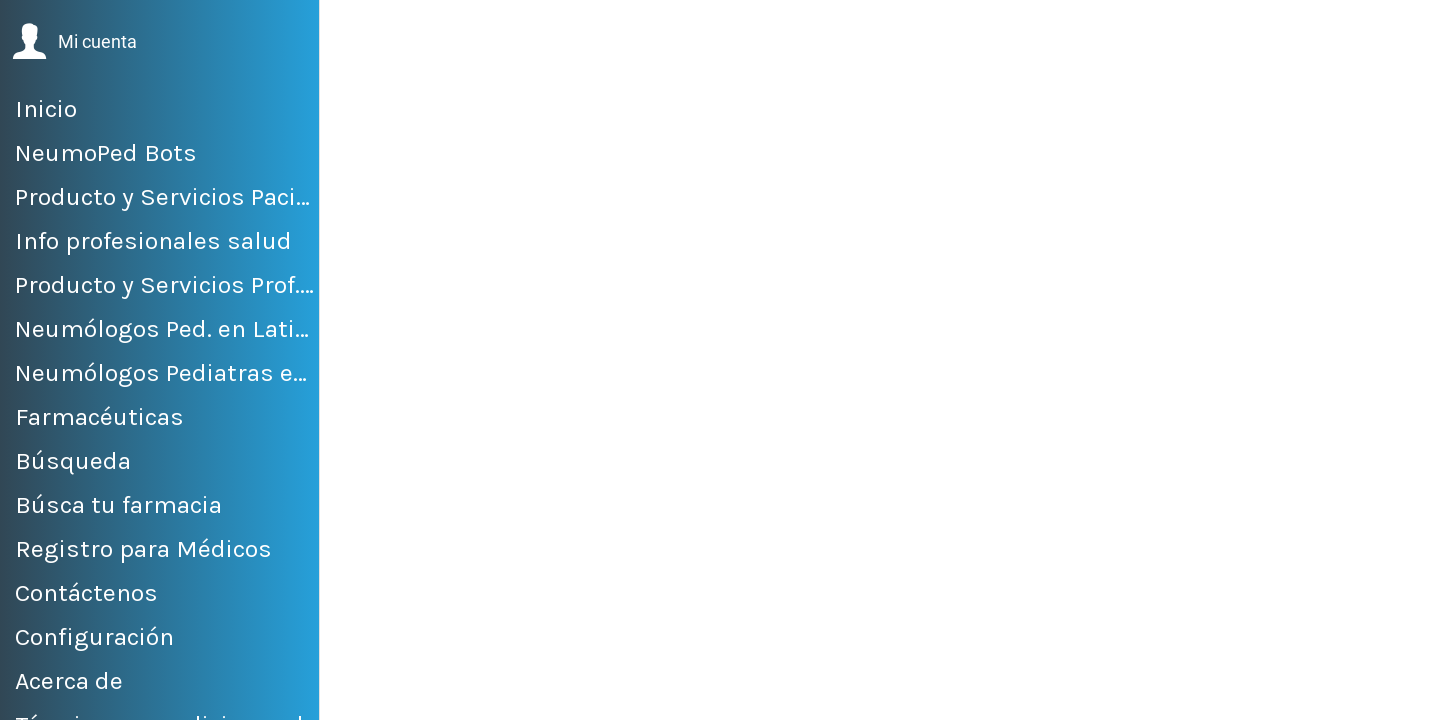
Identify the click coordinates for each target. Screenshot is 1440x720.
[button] (74, 42)
